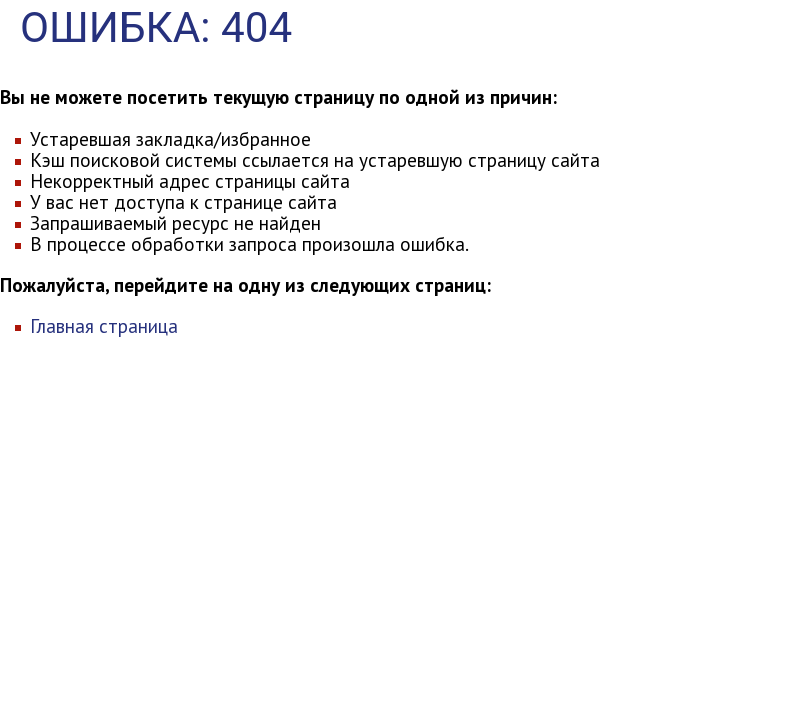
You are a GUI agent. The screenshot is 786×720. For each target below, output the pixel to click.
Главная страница (104, 325)
